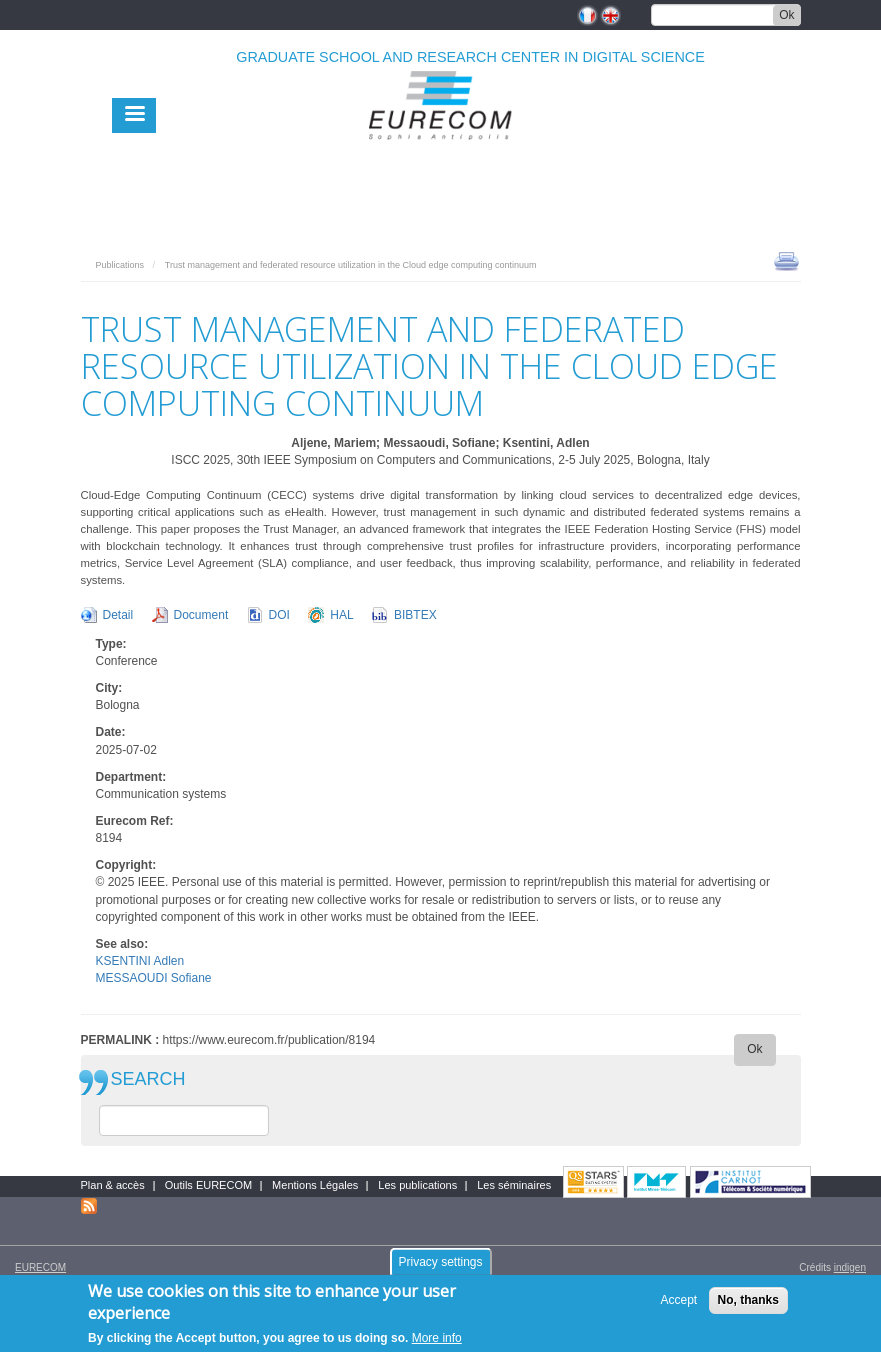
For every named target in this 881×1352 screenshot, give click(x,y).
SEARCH (148, 1079)
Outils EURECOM (208, 1185)
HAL (341, 615)
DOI (279, 615)
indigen (850, 1267)
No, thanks (748, 1307)
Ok (786, 15)
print (786, 260)
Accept (679, 1307)
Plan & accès (113, 1185)
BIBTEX (415, 615)
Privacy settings (440, 1269)
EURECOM (40, 1267)
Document (201, 615)
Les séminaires (514, 1185)
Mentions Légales (315, 1185)
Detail (118, 615)
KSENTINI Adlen (140, 961)
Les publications (417, 1185)
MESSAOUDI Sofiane (154, 978)
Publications (120, 265)
